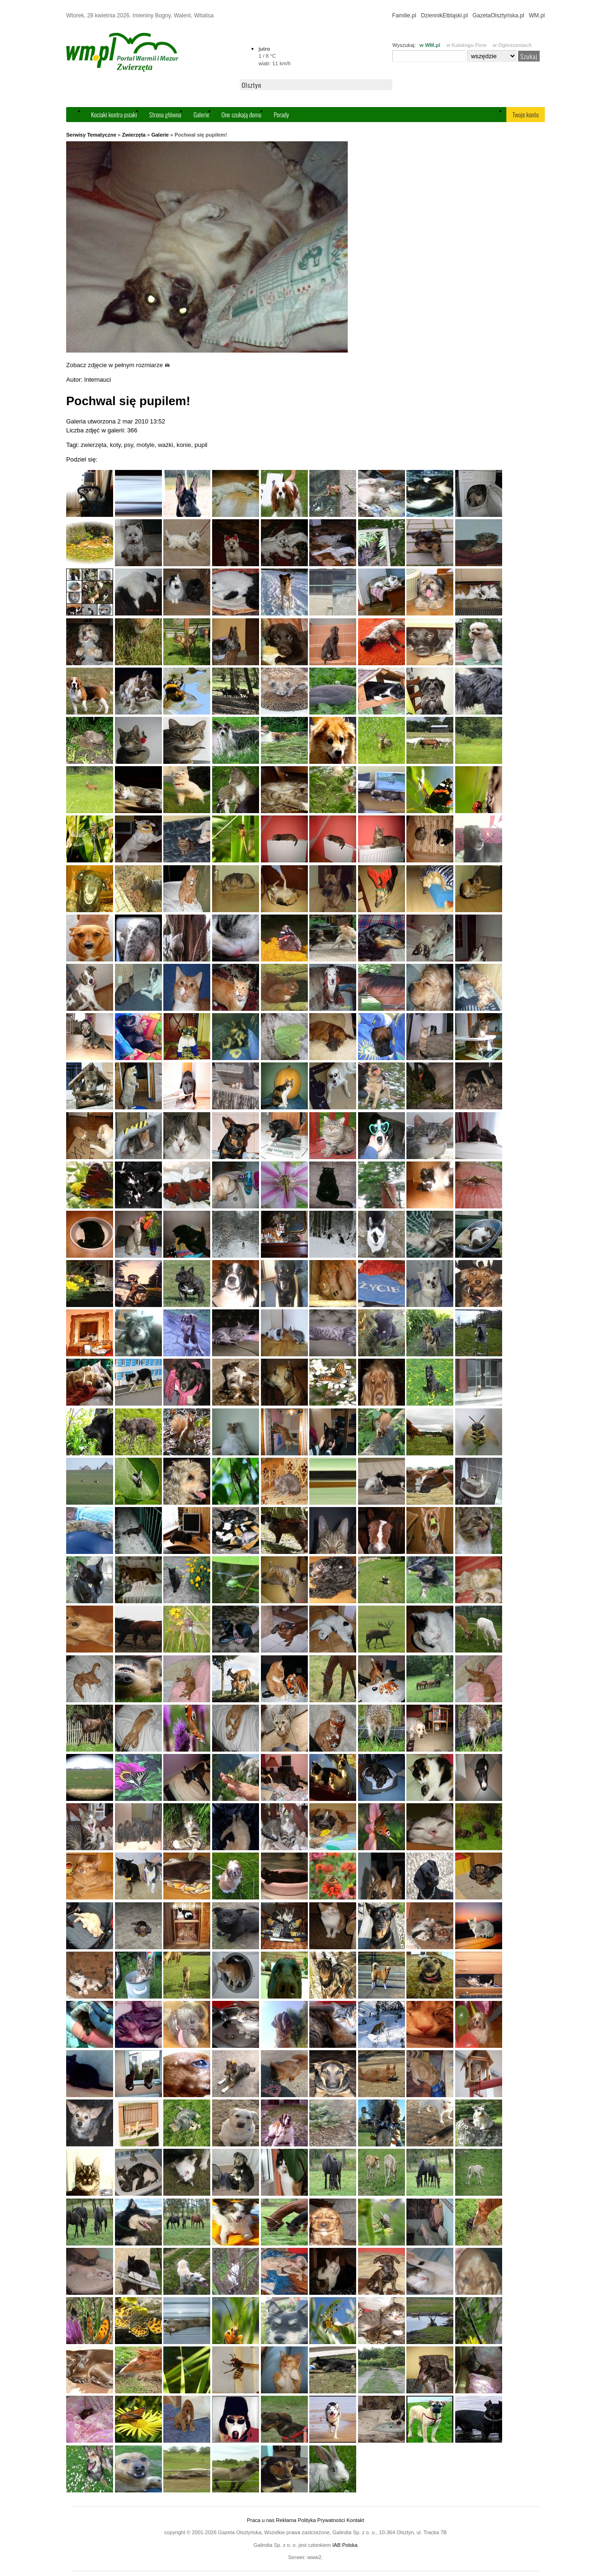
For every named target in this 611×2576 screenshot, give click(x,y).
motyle (145, 444)
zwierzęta (94, 444)
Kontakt (355, 2520)
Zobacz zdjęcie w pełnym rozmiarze (118, 365)
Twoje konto (525, 114)
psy (128, 444)
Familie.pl (404, 15)
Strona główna (165, 114)
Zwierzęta (133, 135)
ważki (165, 444)
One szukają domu (241, 114)
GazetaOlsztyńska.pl (498, 15)
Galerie (201, 114)
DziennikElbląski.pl (444, 15)
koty (115, 444)
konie (183, 444)
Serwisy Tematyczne (91, 135)
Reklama (286, 2520)
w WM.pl (430, 45)
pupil (200, 444)
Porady (281, 114)
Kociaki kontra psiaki (114, 114)
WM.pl (537, 15)
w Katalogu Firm (466, 45)
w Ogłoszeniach (512, 45)
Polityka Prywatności (321, 2520)
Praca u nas (261, 2520)
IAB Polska (345, 2545)
